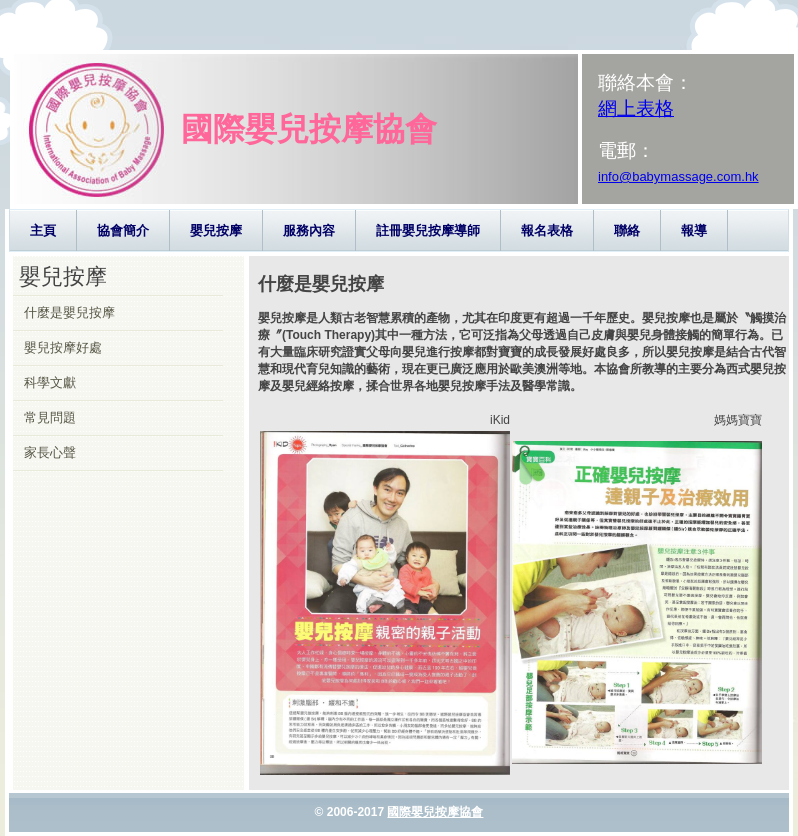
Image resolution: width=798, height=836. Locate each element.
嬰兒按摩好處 (63, 347)
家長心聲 (50, 452)
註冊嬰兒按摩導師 (428, 230)
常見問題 (50, 417)
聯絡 (627, 230)
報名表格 (547, 230)
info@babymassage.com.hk (678, 176)
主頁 (43, 230)
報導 (694, 230)
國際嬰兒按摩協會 (435, 812)
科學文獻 (50, 382)
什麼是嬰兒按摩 (69, 312)
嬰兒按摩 (216, 230)
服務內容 (309, 230)
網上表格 (636, 108)
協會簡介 (123, 230)
